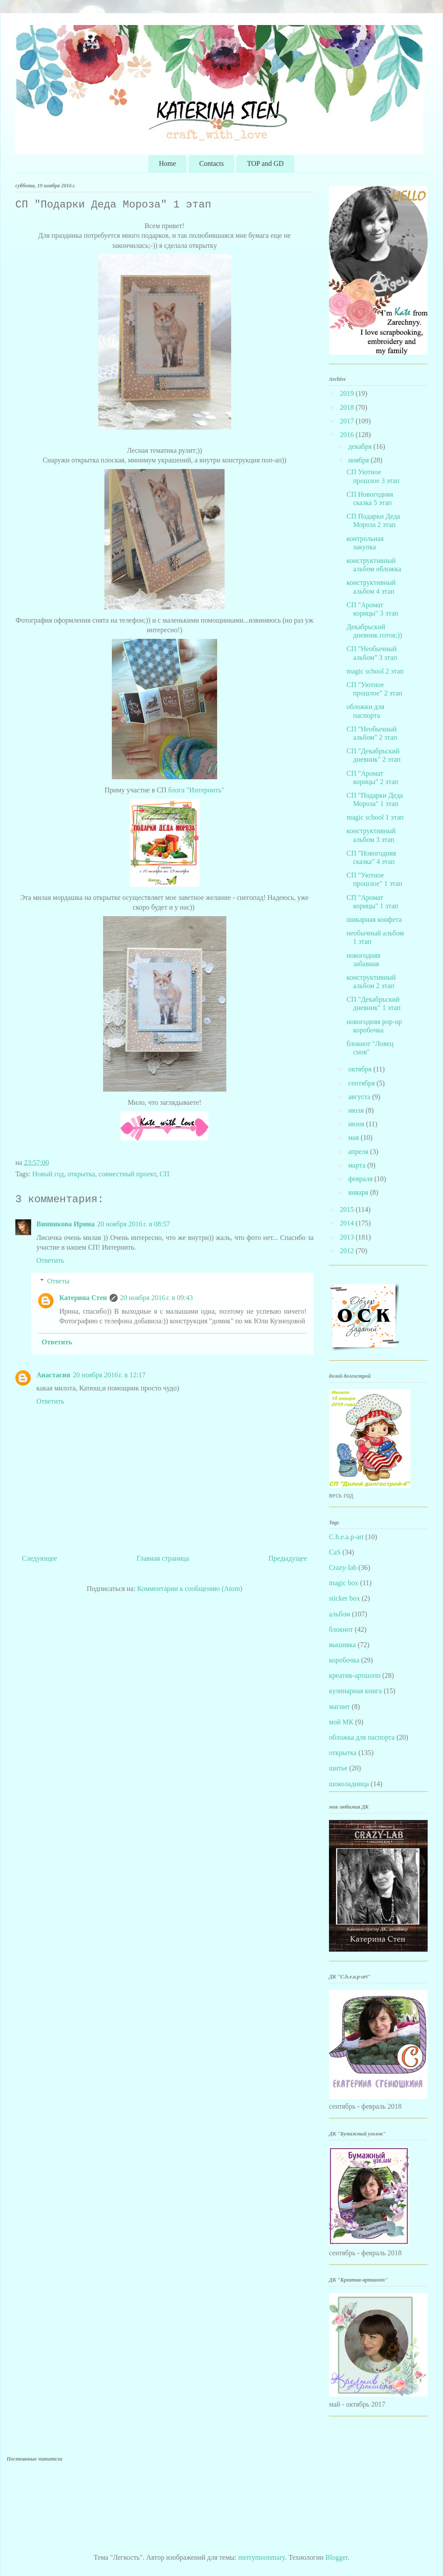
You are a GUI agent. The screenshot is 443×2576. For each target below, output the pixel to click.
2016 (348, 434)
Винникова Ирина (65, 1224)
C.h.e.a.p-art (346, 1537)
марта (357, 1165)
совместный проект (127, 1174)
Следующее (39, 1558)
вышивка (342, 1644)
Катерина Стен (83, 1297)
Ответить (50, 1260)
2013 (348, 1237)
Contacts (211, 163)
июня (357, 1124)
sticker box (344, 1598)
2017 (348, 421)
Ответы (58, 1281)
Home (167, 163)
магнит (339, 1706)
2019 (348, 393)
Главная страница (162, 1558)
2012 (348, 1250)
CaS (335, 1552)
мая (354, 1137)
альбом (339, 1614)
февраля (361, 1178)
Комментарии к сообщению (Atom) (190, 1588)
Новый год (48, 1174)
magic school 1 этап (375, 817)
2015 (348, 1209)
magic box (343, 1583)
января (359, 1192)
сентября (362, 1083)
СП (164, 1174)
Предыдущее (287, 1558)
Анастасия (53, 1375)
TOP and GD (265, 163)
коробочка (344, 1660)
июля (356, 1110)
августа (360, 1096)
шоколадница (349, 1784)
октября (360, 1069)
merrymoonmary (261, 2557)
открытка (81, 1174)
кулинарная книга (355, 1691)
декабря (360, 446)
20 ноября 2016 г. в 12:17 (109, 1375)
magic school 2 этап (375, 671)
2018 (348, 407)
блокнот (341, 1629)
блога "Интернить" (196, 790)
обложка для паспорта (362, 1737)
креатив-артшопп (355, 1675)
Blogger (336, 2557)
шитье (338, 1768)
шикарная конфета (374, 919)
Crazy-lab (343, 1567)
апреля (359, 1151)
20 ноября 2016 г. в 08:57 (133, 1224)
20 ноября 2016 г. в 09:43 (156, 1297)
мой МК (341, 1722)
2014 (348, 1223)
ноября (359, 460)
